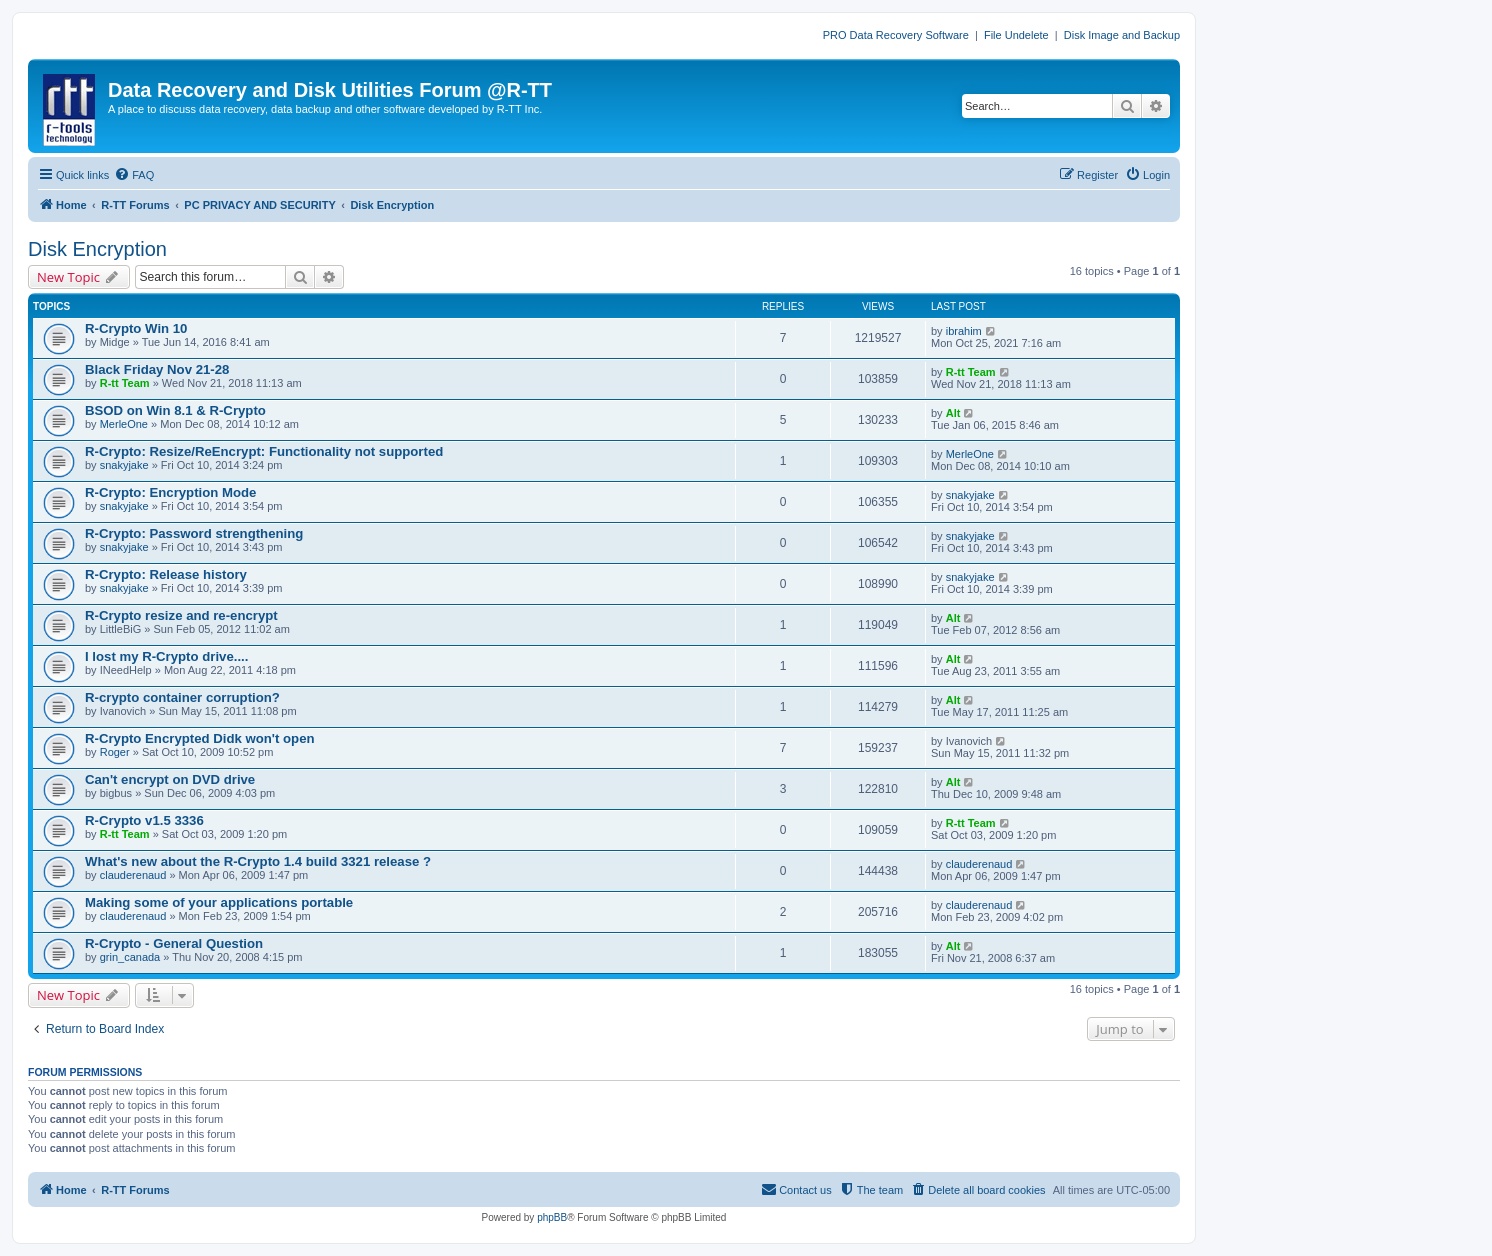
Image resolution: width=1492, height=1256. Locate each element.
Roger (115, 752)
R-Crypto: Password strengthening (194, 533)
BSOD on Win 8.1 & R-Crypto (175, 410)
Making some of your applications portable (219, 902)
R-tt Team (125, 383)
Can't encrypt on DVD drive (170, 779)
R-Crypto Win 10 (136, 328)
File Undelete (1016, 35)
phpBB (552, 1217)
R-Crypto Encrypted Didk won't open (200, 738)
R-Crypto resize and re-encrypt (181, 615)
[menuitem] (134, 175)
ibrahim (964, 331)
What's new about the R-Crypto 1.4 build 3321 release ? (258, 861)
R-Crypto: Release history (166, 574)
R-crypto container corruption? (182, 697)
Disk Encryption (97, 249)
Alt (953, 413)
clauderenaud (133, 875)
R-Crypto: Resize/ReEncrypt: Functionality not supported (264, 451)
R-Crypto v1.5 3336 (144, 820)
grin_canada (130, 957)
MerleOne (124, 424)
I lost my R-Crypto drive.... (166, 656)
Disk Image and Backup (1122, 35)
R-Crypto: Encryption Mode (170, 492)
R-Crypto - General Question (174, 943)
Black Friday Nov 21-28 (157, 369)
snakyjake (124, 465)
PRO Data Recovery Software (896, 35)
